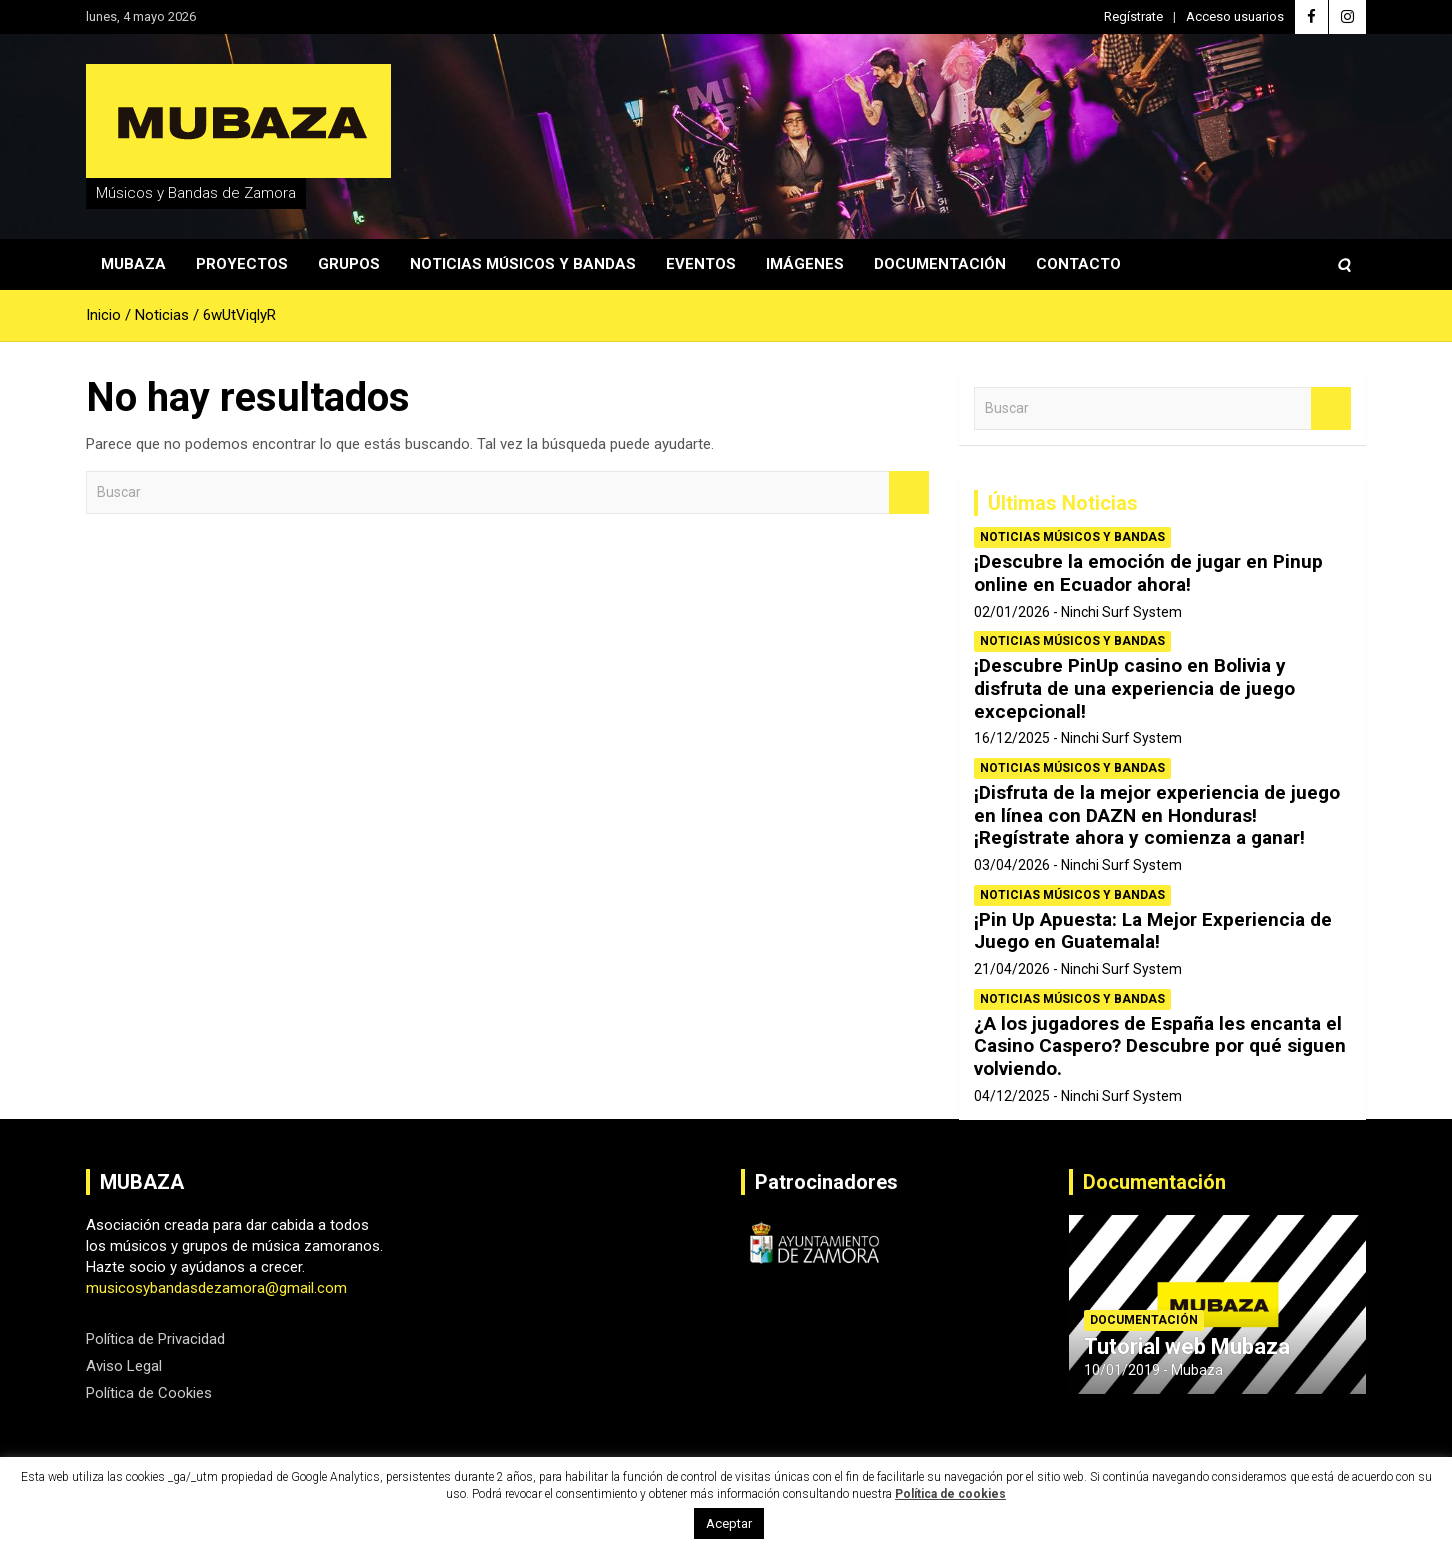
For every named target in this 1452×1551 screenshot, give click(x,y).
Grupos (349, 264)
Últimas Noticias (1063, 503)
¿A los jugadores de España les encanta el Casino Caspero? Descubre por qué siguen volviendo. (1160, 1046)
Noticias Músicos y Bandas (523, 264)
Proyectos (242, 264)
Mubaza (133, 264)
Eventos (701, 264)
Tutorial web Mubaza (1187, 1346)
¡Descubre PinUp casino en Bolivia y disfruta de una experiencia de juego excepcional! (1134, 688)
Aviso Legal (124, 1366)
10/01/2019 (1122, 1370)
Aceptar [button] (729, 1523)
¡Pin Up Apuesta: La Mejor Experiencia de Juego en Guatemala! (1153, 931)
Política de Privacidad (155, 1339)
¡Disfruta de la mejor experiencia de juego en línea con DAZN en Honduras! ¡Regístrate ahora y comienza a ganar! (1157, 815)
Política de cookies (950, 1494)
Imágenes (805, 264)
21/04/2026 (1012, 969)
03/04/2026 (1012, 865)
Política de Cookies (149, 1393)
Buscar (909, 492)
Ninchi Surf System (1121, 612)
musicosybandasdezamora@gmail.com (216, 1288)
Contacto (1078, 264)
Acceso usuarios (1235, 16)
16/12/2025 (1012, 738)
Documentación (940, 264)
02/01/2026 (1012, 612)
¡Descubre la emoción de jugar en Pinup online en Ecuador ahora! (1148, 573)
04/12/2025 (1012, 1096)
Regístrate (1133, 16)
